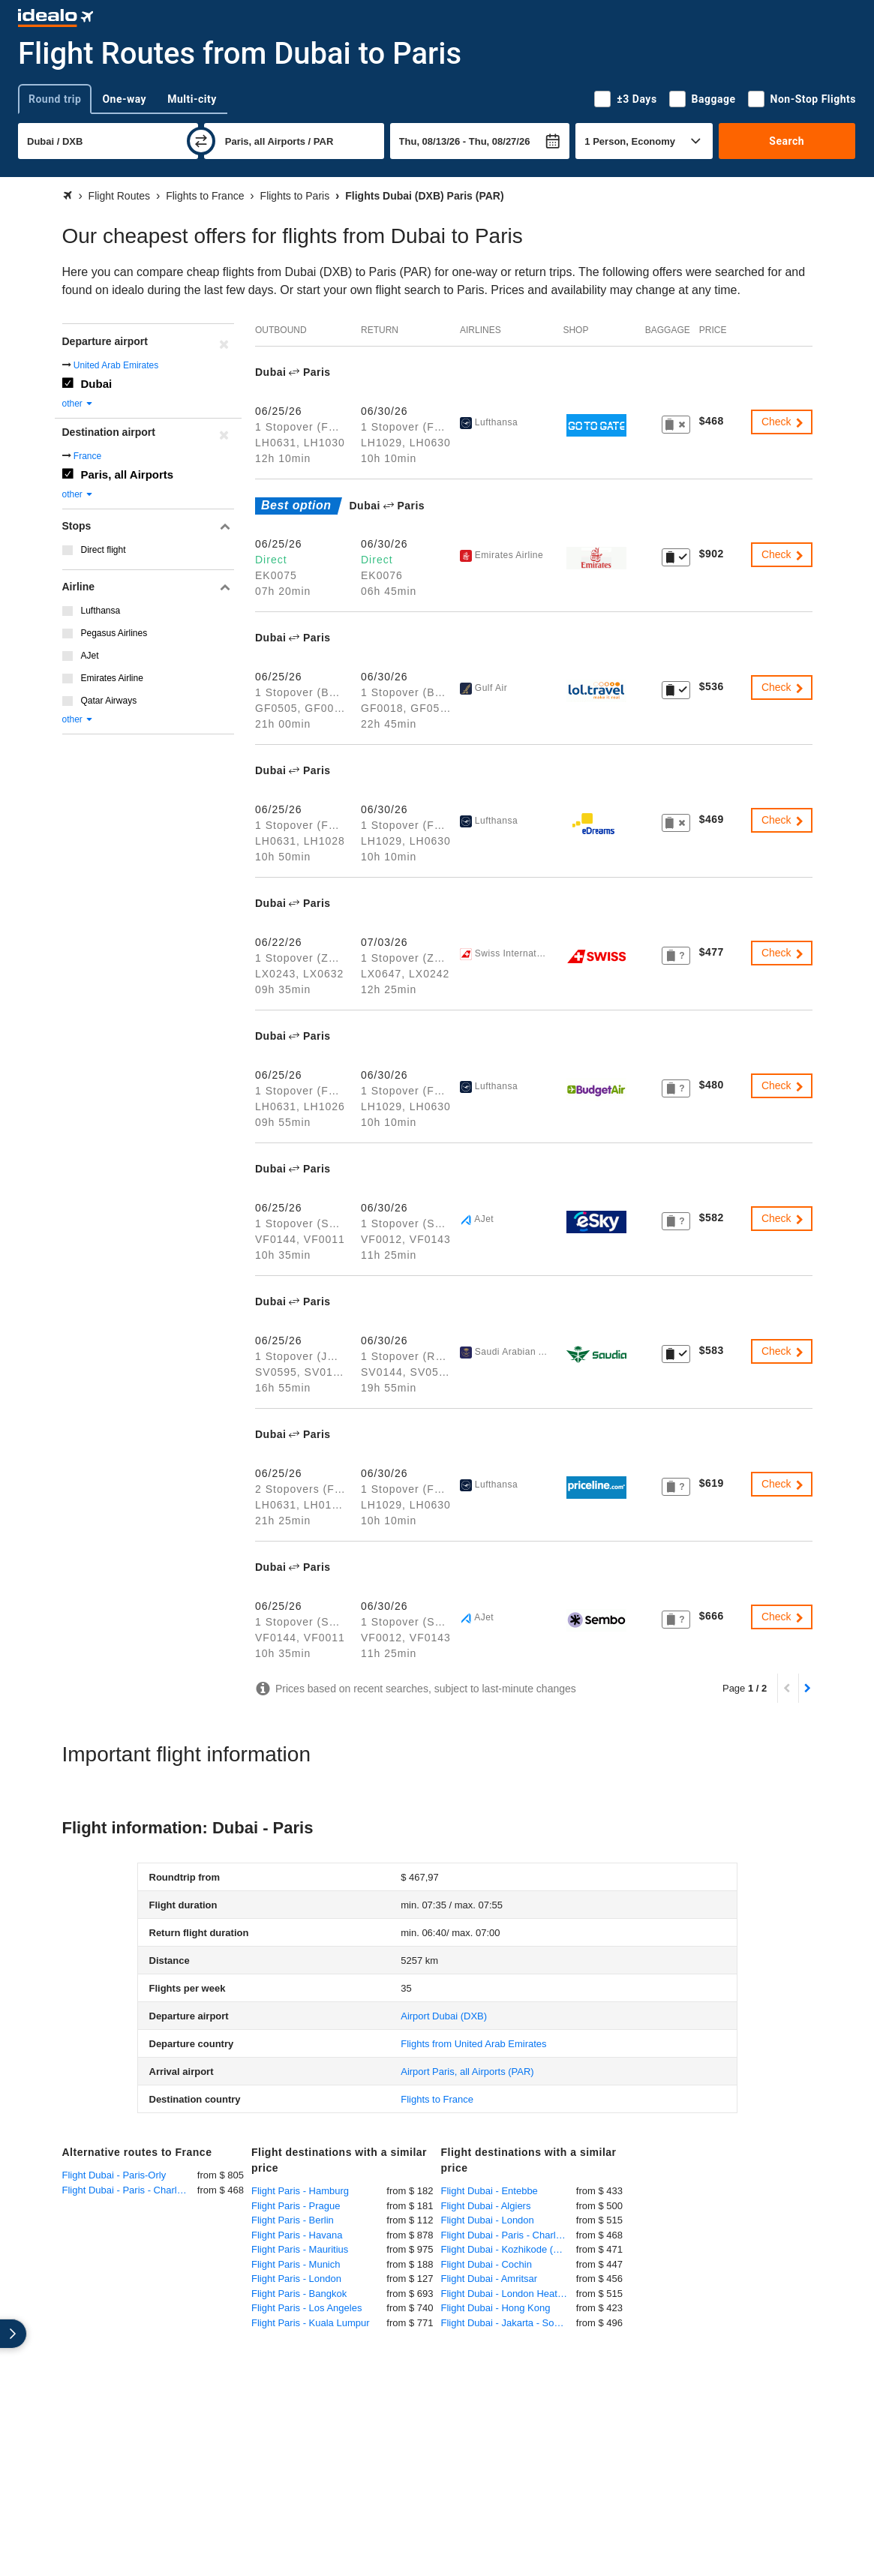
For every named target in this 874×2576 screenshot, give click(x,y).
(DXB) (444, 2016)
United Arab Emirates (116, 365)
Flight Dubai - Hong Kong (496, 2307)
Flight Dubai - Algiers (486, 2205)
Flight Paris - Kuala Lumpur (310, 2322)
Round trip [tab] (55, 99)
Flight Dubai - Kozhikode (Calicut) (508, 2249)
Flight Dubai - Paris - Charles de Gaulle (129, 2190)
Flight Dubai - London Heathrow (508, 2293)
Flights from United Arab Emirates (473, 2043)
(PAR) (467, 2071)
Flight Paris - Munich (295, 2264)
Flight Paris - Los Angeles (306, 2307)
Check (783, 422)
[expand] (13, 2334)
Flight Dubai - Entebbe (489, 2190)
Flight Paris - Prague (296, 2205)
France (87, 456)
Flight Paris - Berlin (292, 2220)
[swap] (201, 141)
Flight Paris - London (296, 2278)
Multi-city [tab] (192, 99)
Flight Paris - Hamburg (300, 2190)
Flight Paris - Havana (296, 2235)
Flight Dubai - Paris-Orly (114, 2175)
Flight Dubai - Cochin (486, 2264)
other (78, 403)
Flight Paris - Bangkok (299, 2293)
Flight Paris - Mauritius (299, 2249)
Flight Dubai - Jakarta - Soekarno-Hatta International (508, 2322)
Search (786, 141)
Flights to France (437, 2099)
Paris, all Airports (127, 474)
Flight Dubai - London (487, 2220)
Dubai (97, 383)
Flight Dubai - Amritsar (489, 2278)
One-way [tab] (124, 99)
